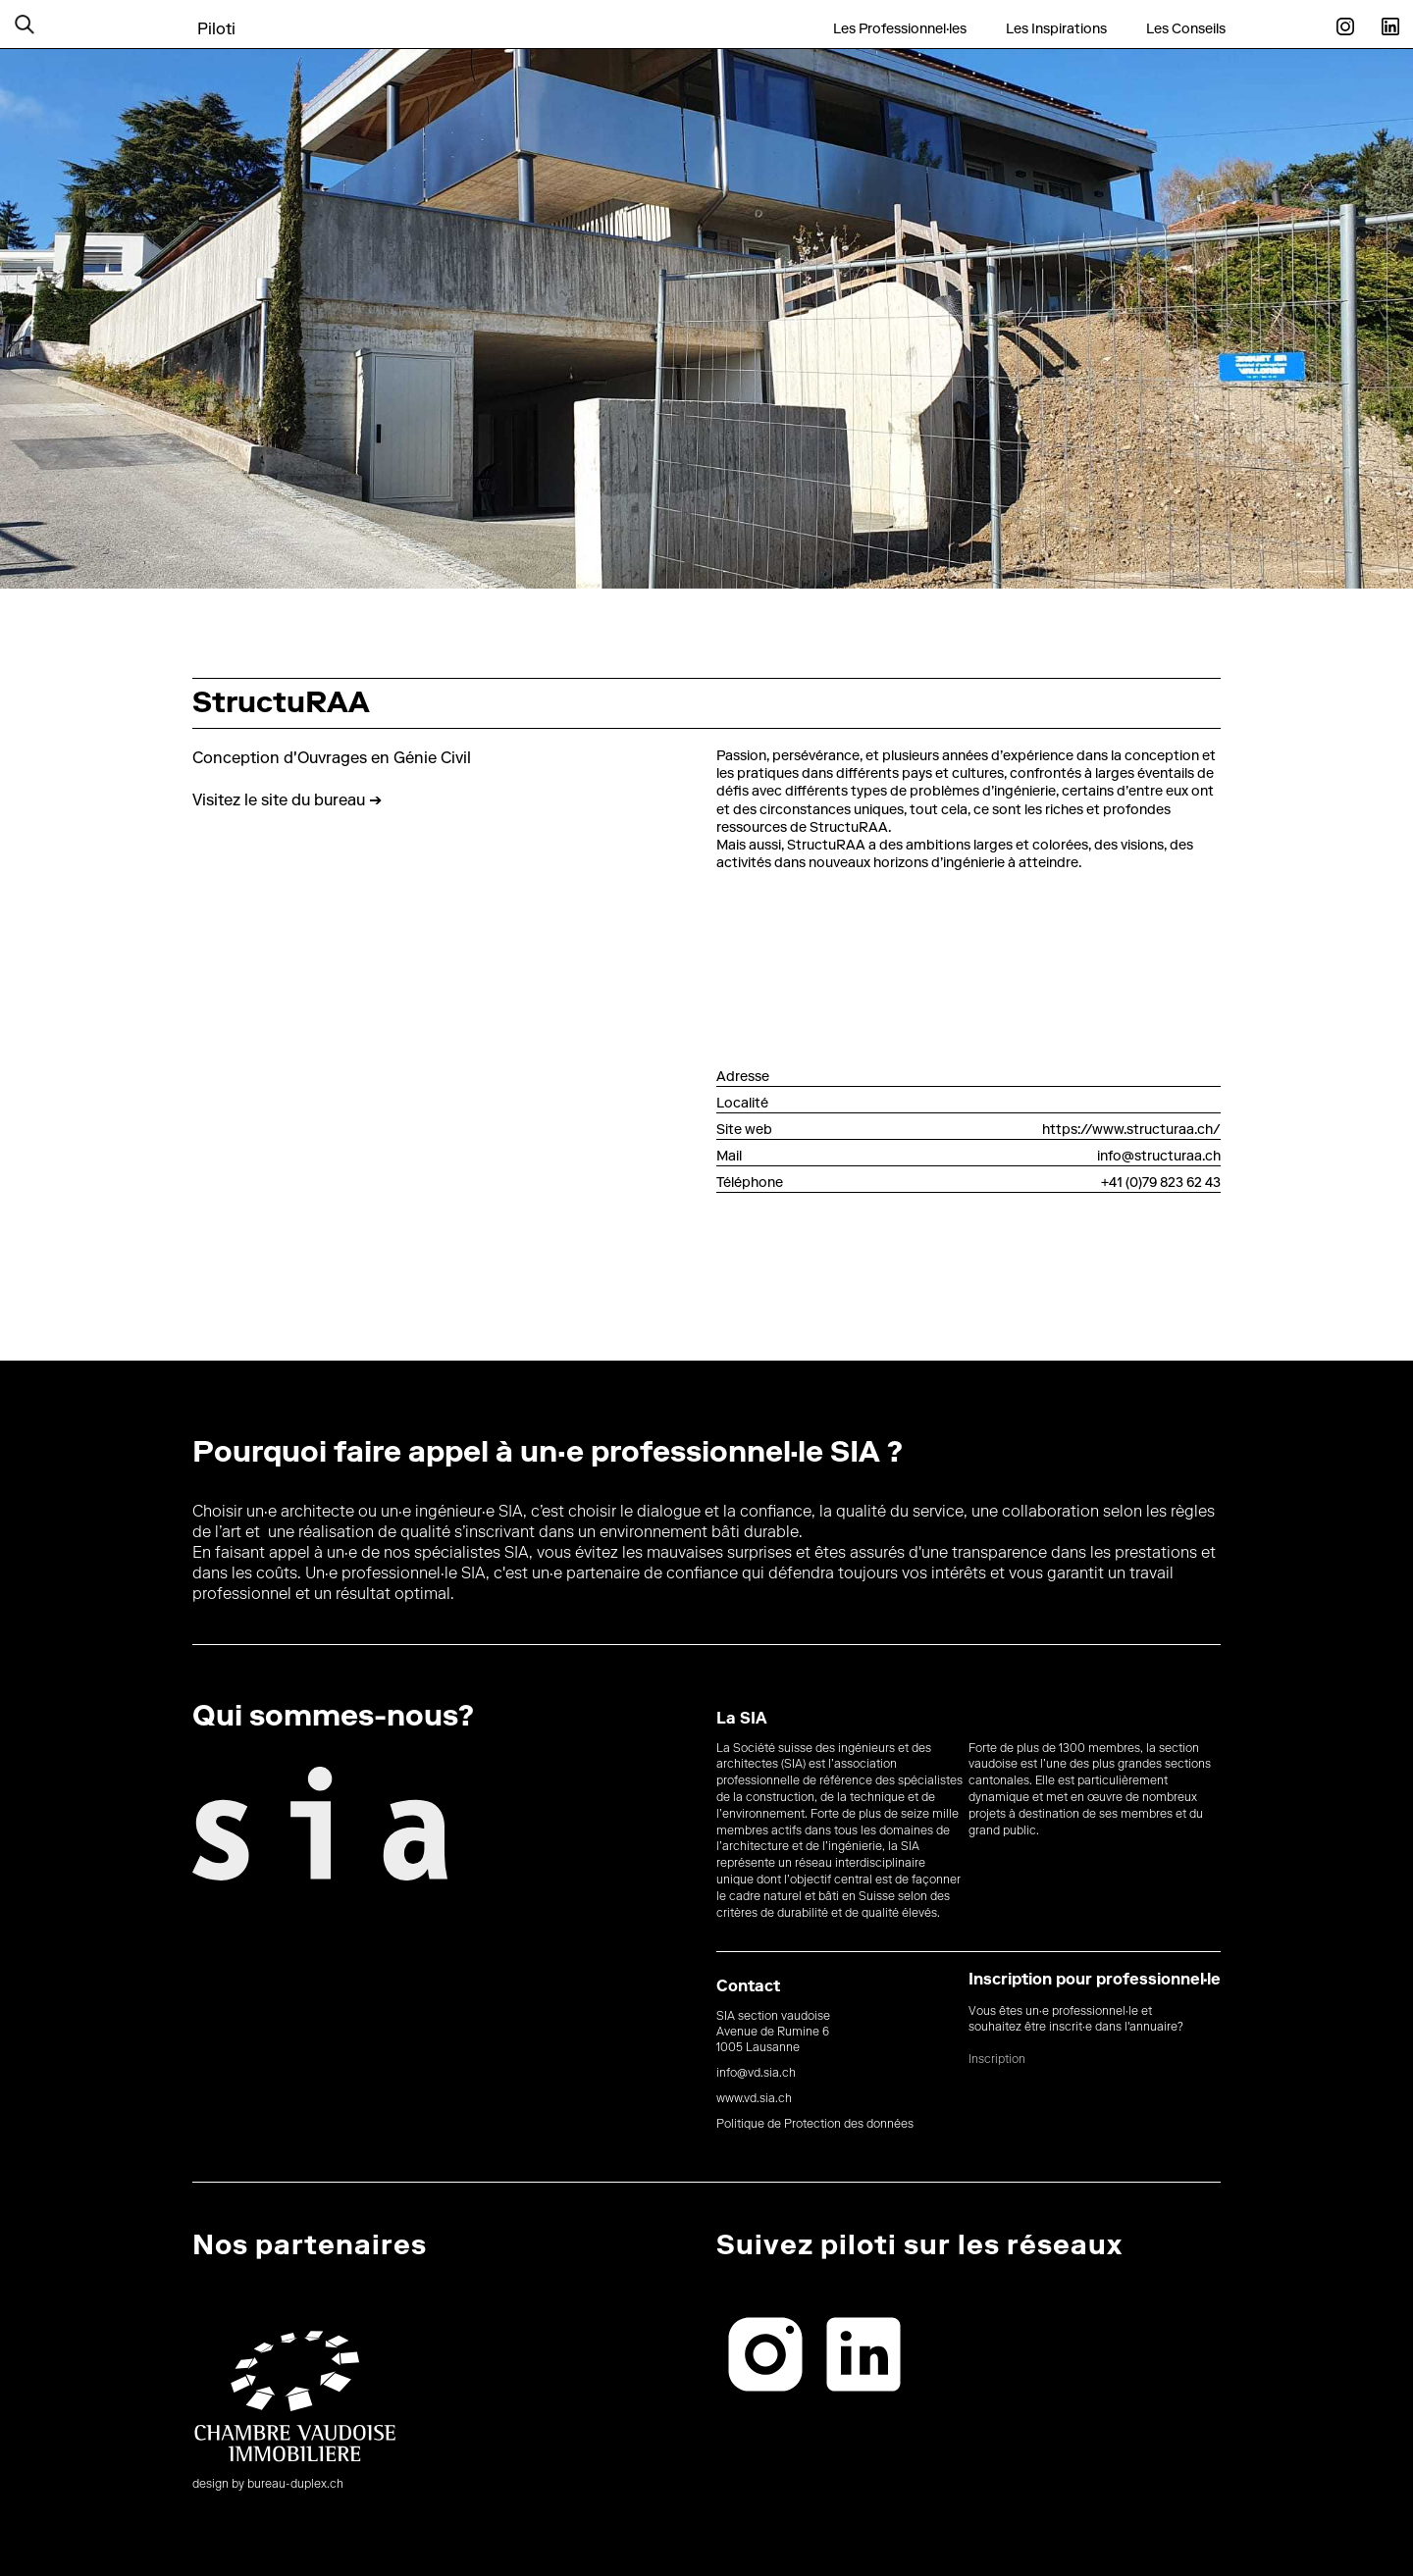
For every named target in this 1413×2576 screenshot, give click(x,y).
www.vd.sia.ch (754, 2099)
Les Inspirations (1056, 29)
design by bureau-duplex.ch (267, 2485)
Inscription (996, 2060)
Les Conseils (1186, 29)
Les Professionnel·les (900, 29)
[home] (216, 18)
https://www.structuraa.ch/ (1131, 1131)
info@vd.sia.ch (756, 2074)
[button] (49, 24)
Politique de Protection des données (815, 2125)
